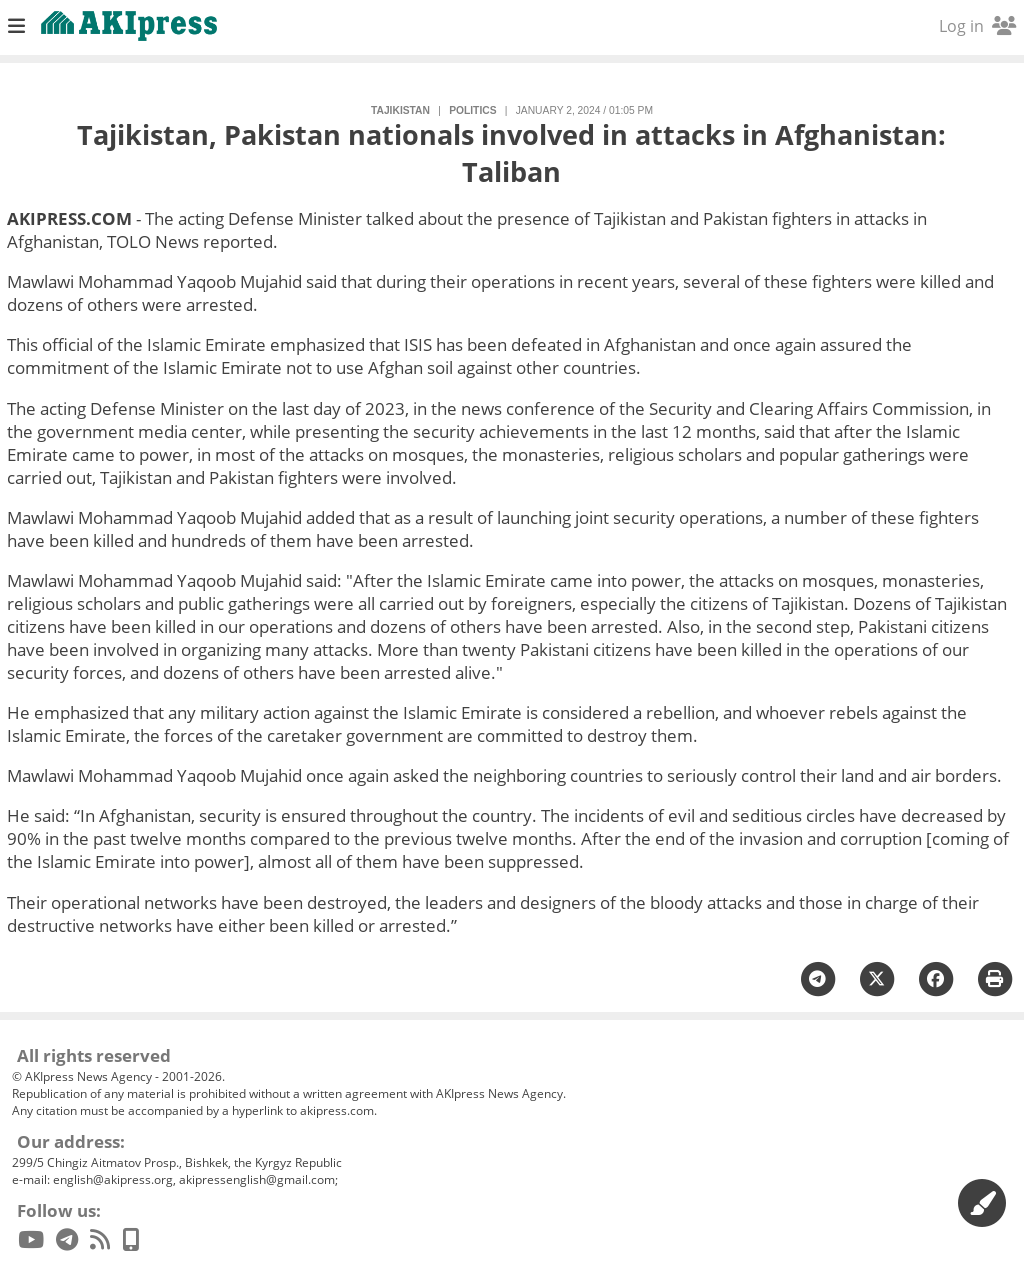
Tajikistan (400, 110)
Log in (977, 26)
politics (472, 110)
